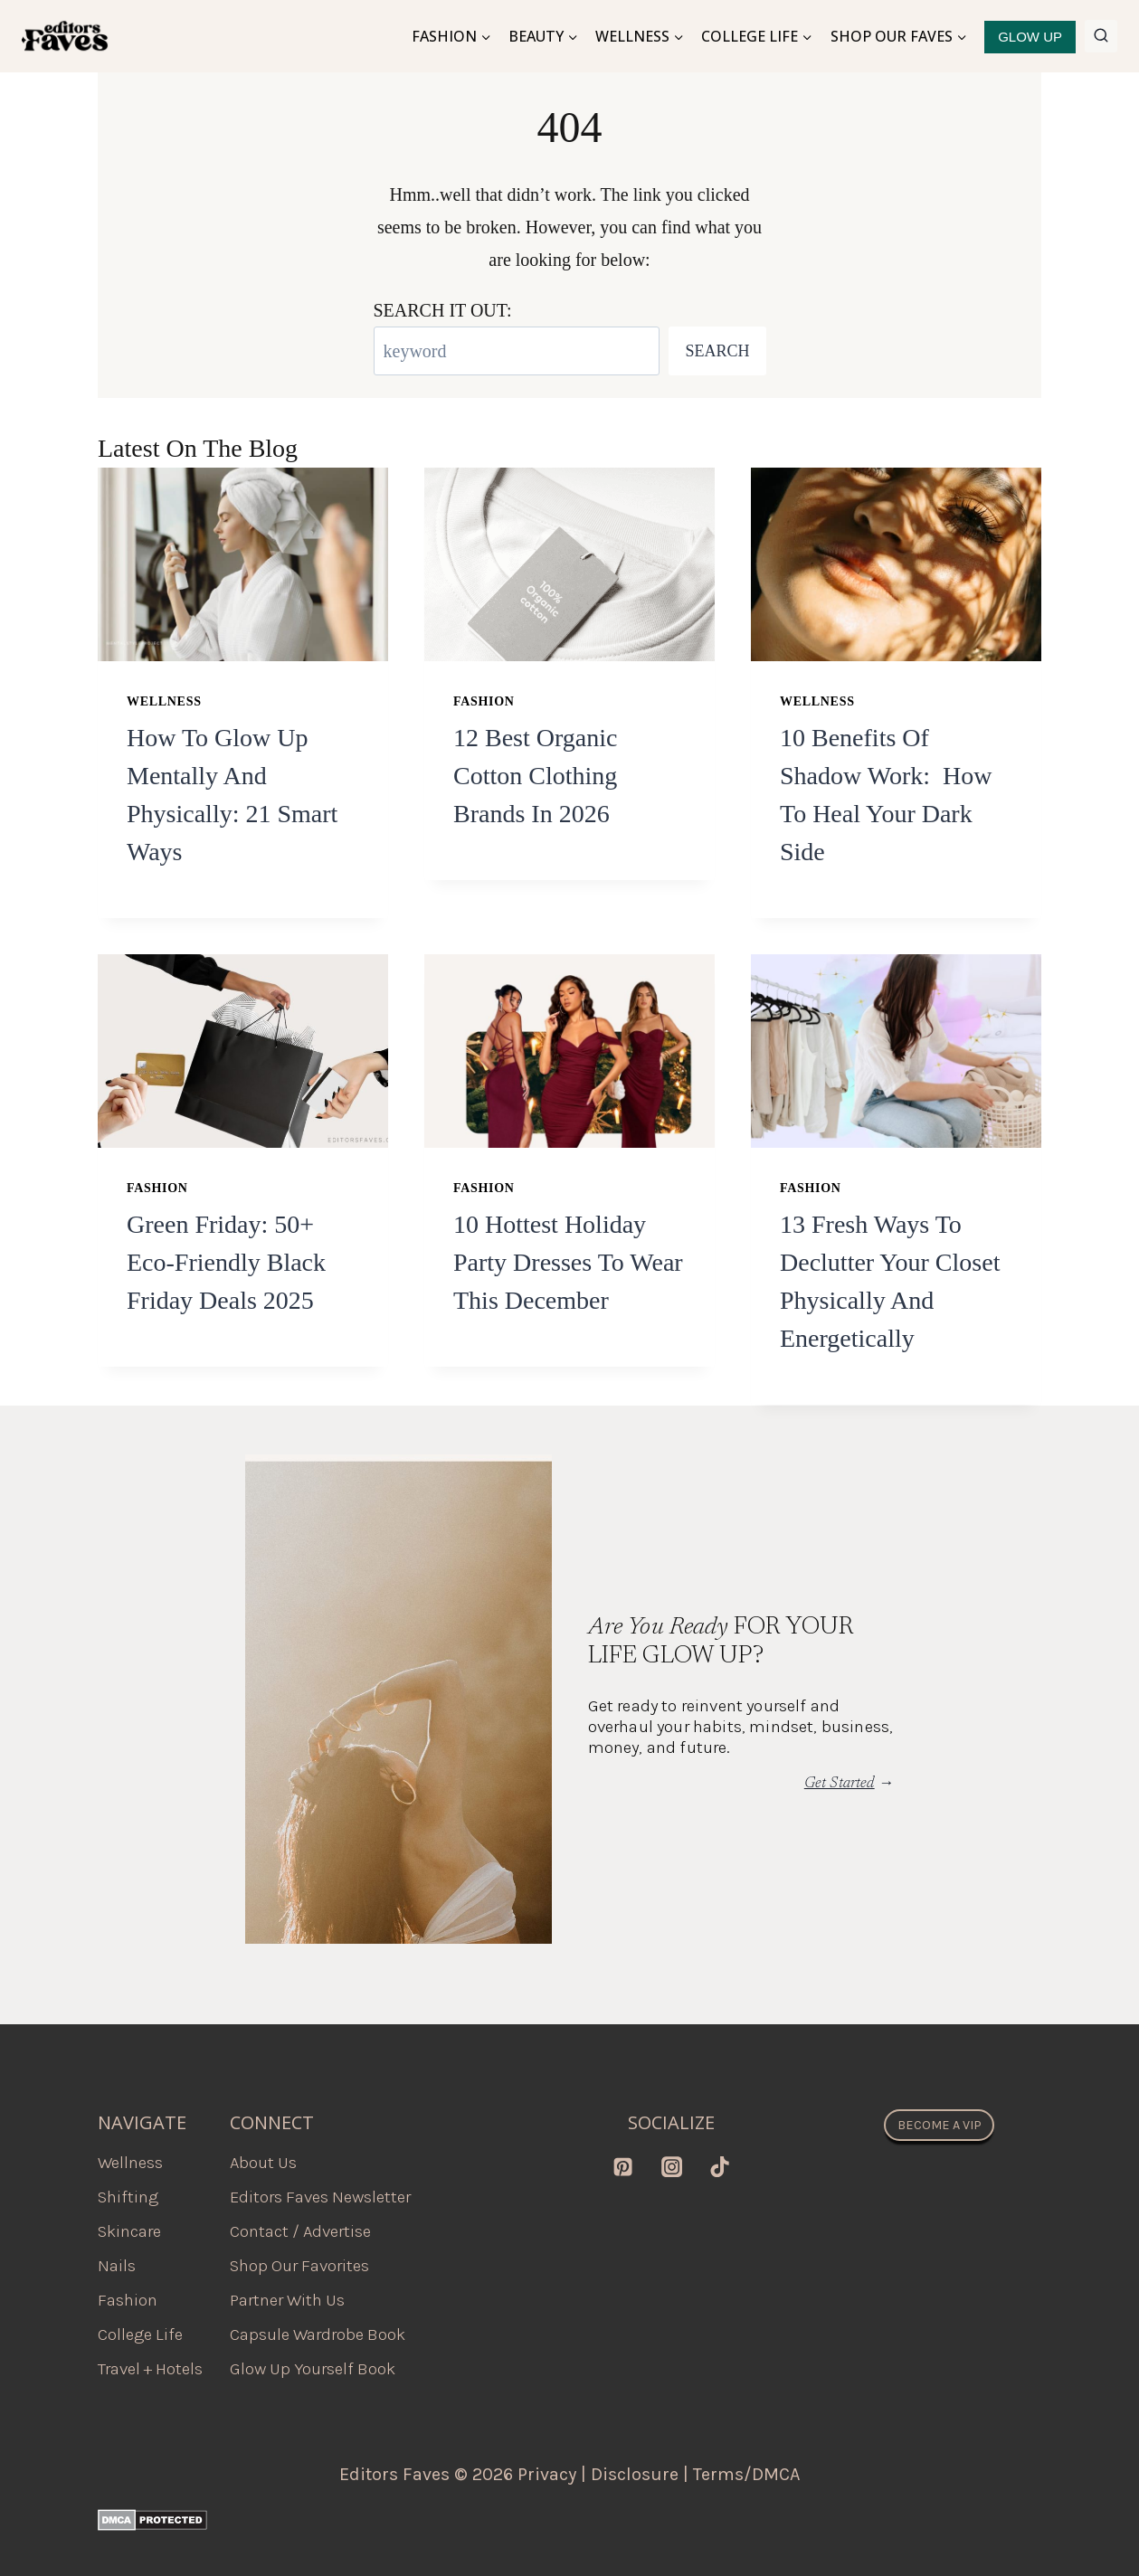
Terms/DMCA (746, 2474)
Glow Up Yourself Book (312, 2369)
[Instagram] (671, 2166)
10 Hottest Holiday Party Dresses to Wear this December (568, 1262)
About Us (263, 2163)
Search (717, 351)
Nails (117, 2266)
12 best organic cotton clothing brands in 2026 (535, 776)
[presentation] (243, 564)
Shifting (128, 2197)
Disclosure (635, 2474)
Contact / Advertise (300, 2231)
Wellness (164, 701)
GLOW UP (1030, 36)
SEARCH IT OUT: (443, 310)
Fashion (484, 701)
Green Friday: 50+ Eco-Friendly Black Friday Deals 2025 (226, 1262)
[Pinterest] (623, 2166)
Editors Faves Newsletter (320, 2197)
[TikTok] (719, 2166)
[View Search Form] (1101, 36)
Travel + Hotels (150, 2369)
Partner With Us (287, 2300)
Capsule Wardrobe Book (317, 2334)
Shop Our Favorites (299, 2266)
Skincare (129, 2231)
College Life (140, 2334)
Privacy (546, 2474)
